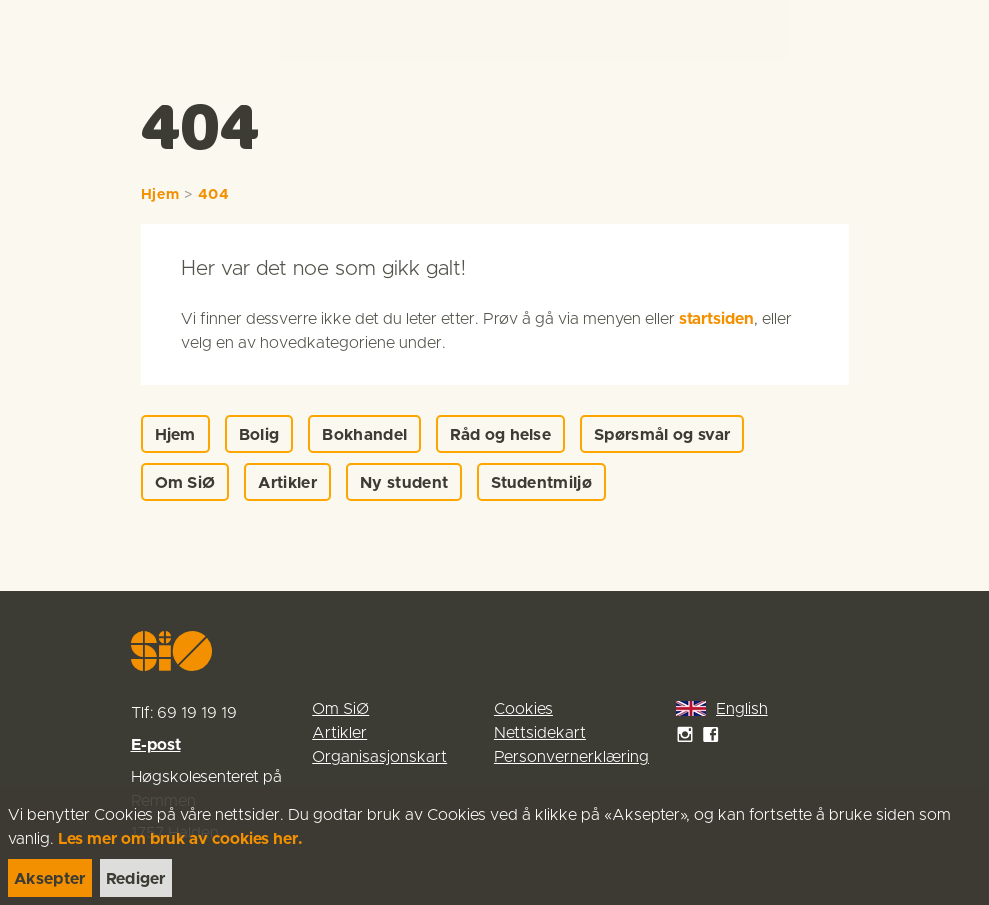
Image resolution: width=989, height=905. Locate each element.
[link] (52, 29)
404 (214, 195)
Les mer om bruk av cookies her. (180, 839)
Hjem (160, 195)
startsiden (716, 319)
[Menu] (953, 30)
